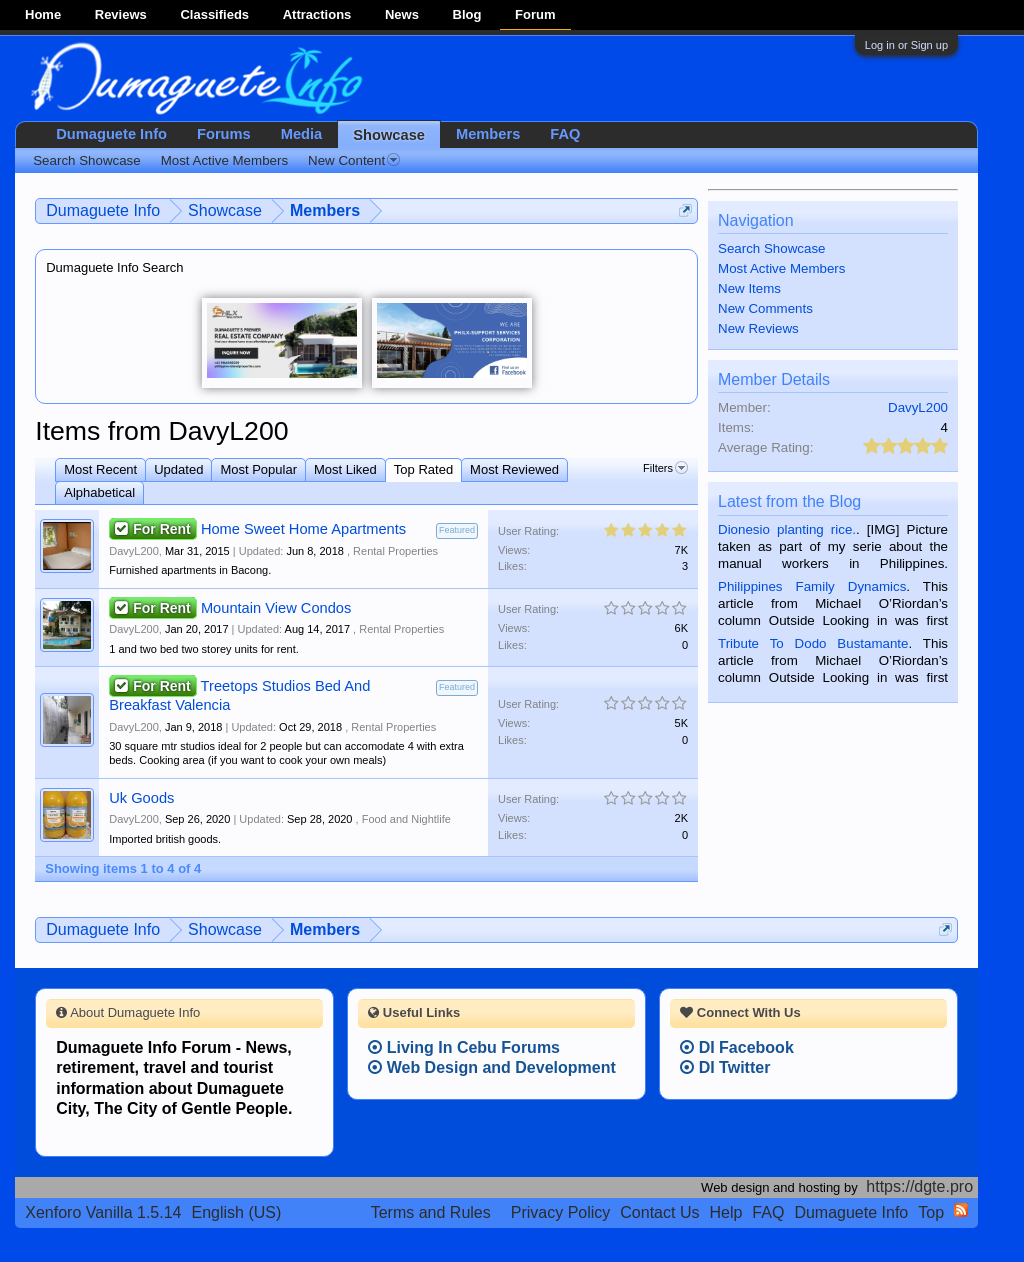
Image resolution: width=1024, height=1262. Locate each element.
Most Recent (100, 469)
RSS (961, 1210)
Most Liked (345, 469)
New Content (354, 160)
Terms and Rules (431, 1212)
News (402, 14)
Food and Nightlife (406, 819)
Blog (467, 14)
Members (488, 134)
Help (725, 1212)
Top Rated (423, 469)
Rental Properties (395, 551)
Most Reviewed (514, 469)
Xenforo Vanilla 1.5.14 (103, 1212)
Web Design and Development (492, 1067)
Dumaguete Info (111, 134)
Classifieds (214, 14)
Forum (535, 14)
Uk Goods (141, 798)
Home (43, 14)
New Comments (765, 308)
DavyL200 (134, 551)
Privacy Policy (561, 1212)
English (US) (237, 1212)
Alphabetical (99, 492)
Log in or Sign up (906, 45)
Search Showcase (771, 248)
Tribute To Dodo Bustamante (813, 643)
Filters (665, 468)
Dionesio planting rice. (787, 529)
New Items (749, 288)
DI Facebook (737, 1047)
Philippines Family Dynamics (812, 586)
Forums (224, 134)
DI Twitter (725, 1067)
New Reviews (758, 328)
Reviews (121, 14)
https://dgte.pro (919, 1186)
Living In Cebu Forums (464, 1047)
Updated (178, 469)
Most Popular (258, 469)
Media (302, 134)
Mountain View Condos (276, 608)
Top (931, 1212)
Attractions (317, 14)
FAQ (565, 134)
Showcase (389, 135)
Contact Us (659, 1212)
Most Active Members (781, 268)
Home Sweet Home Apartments (303, 529)
